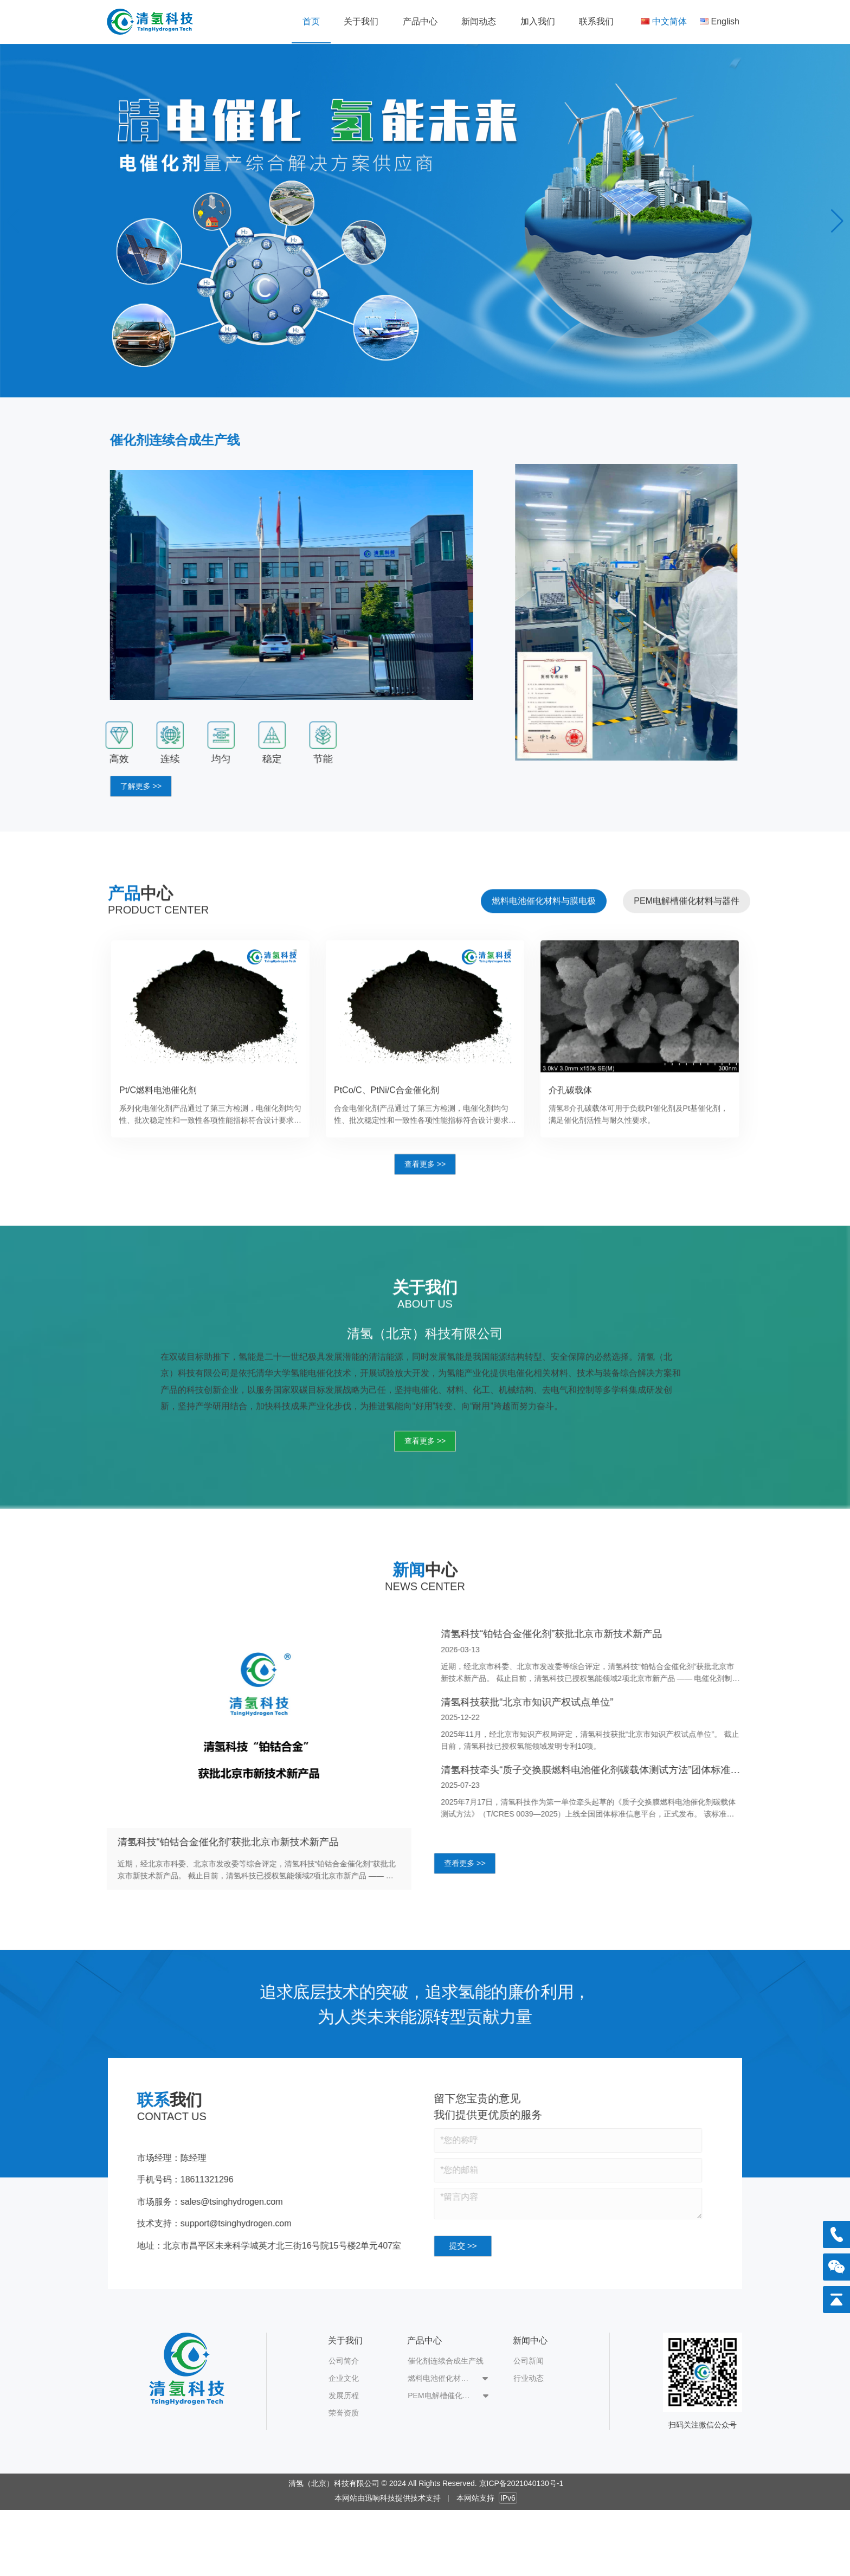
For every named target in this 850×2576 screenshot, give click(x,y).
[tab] (544, 944)
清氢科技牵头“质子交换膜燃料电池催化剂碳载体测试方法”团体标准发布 (634, 1769)
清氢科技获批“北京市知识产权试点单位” (570, 1702)
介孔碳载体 (570, 1133)
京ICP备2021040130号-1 (521, 2483)
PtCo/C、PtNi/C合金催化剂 (386, 1133)
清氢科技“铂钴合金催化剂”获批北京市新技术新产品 (184, 1842)
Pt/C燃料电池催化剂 (158, 1133)
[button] (837, 221)
